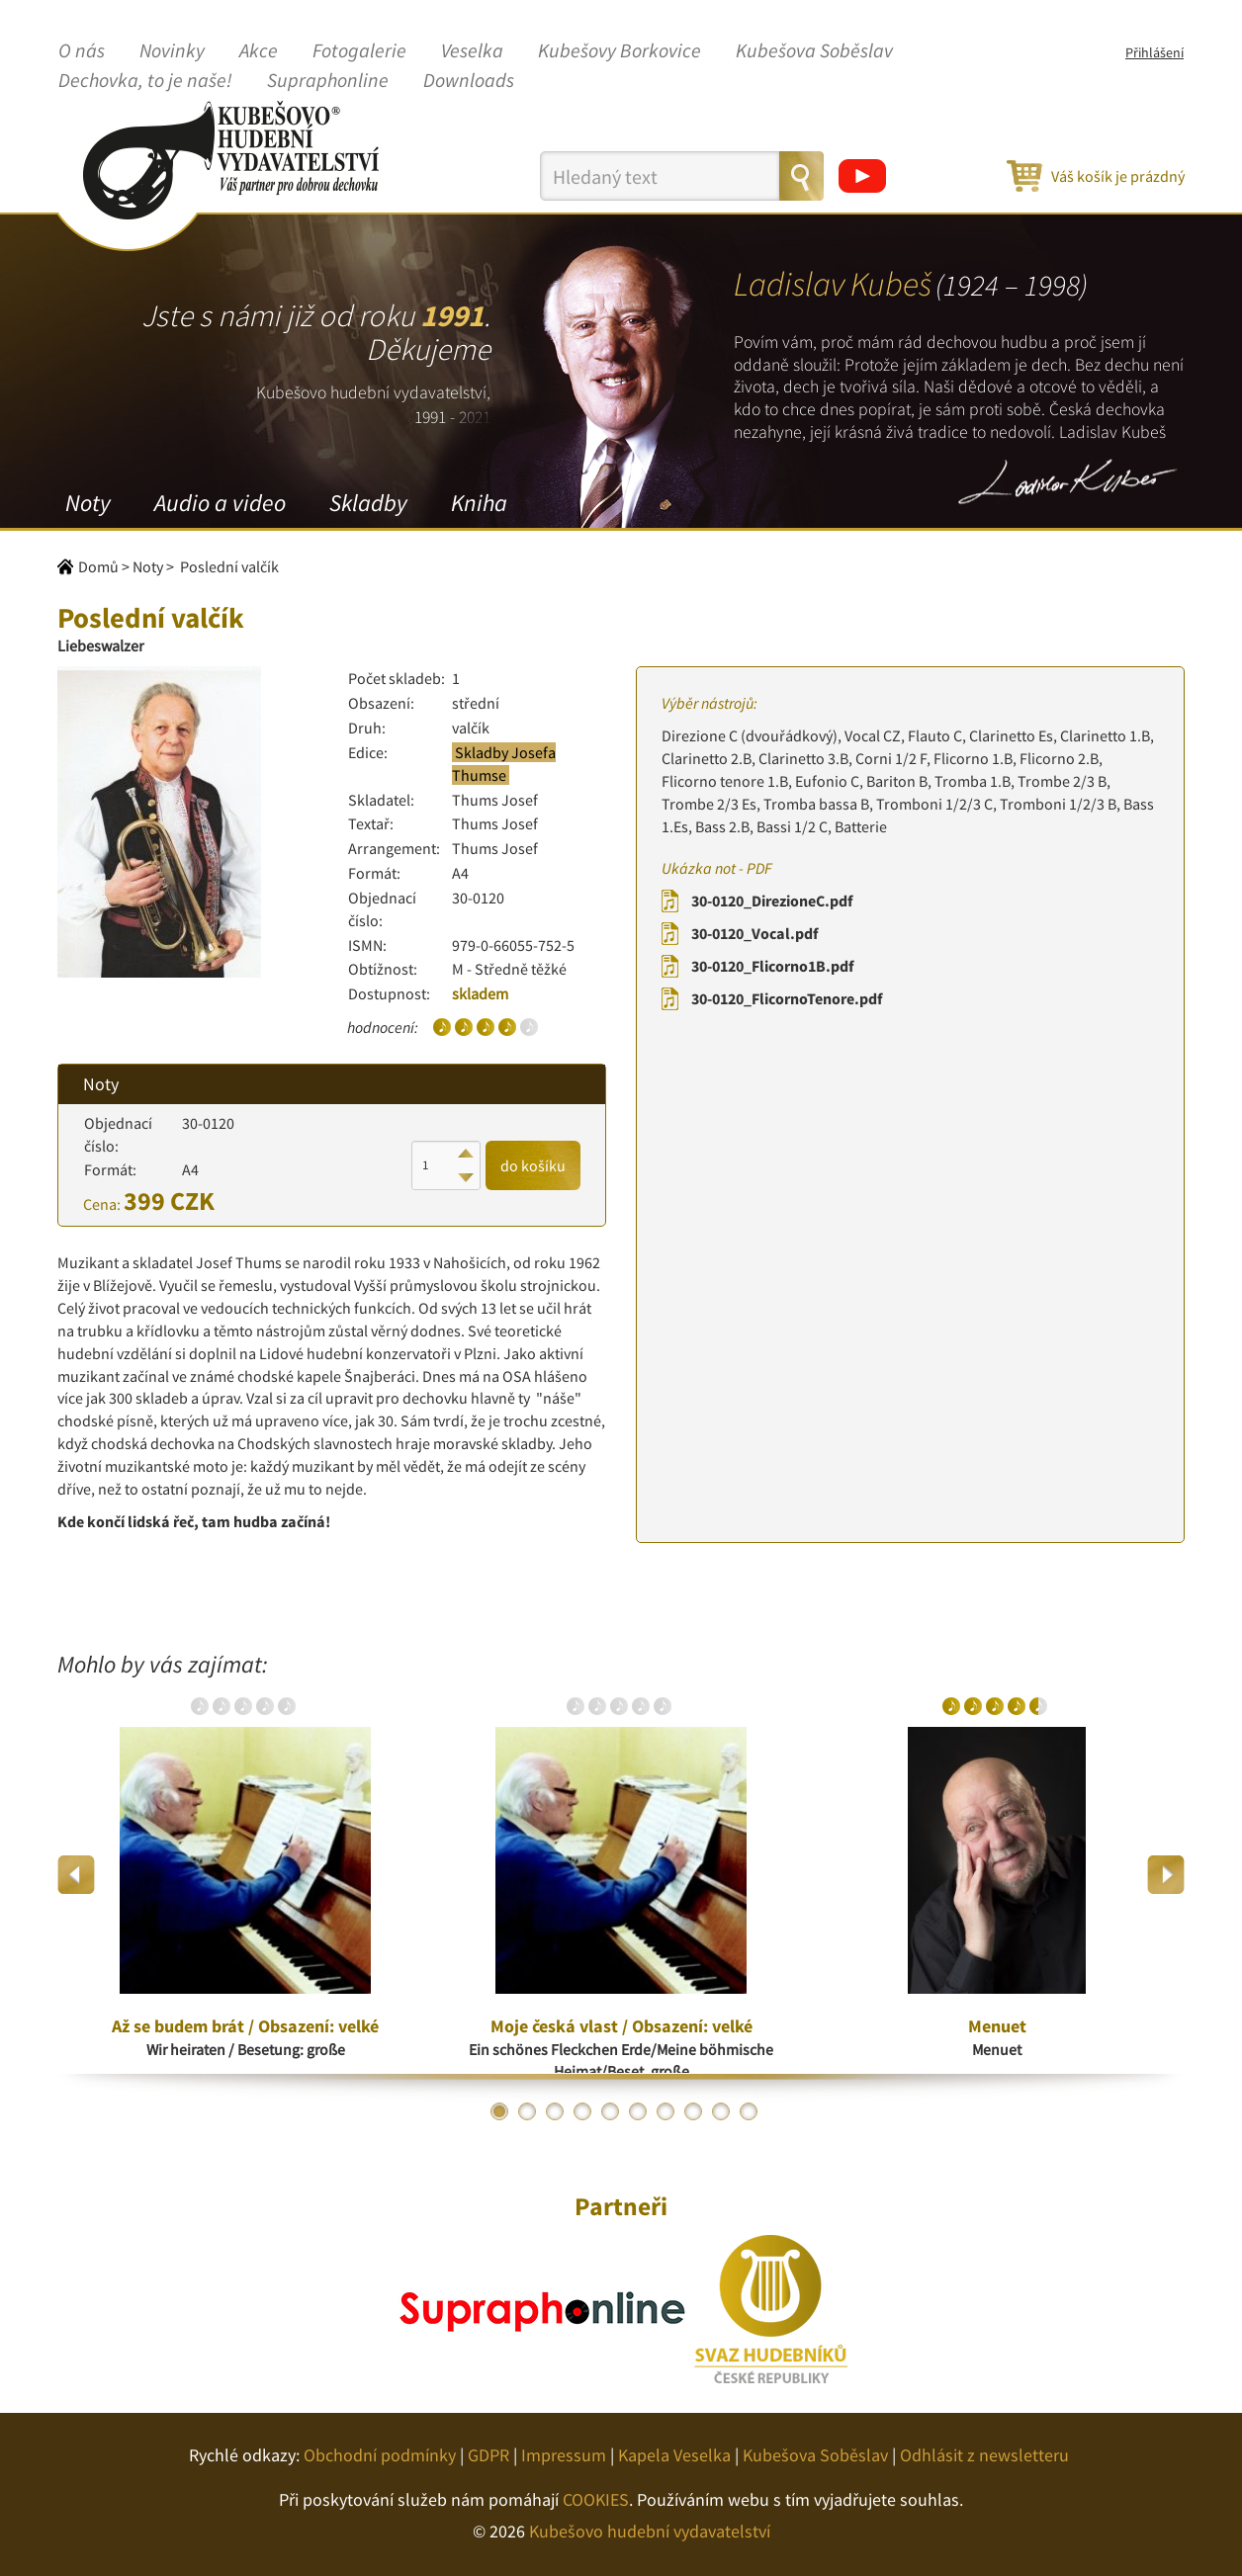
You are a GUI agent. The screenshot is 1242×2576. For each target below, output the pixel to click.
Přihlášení (1154, 52)
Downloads (468, 81)
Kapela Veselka (674, 2455)
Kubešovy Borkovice (619, 51)
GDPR (488, 2455)
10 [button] (748, 2111)
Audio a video (220, 502)
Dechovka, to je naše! (145, 81)
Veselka (472, 51)
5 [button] (610, 2111)
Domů (98, 566)
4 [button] (582, 2111)
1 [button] (499, 2111)
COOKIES (596, 2499)
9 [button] (721, 2111)
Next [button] (1165, 1874)
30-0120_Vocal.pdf (754, 933)
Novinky (172, 51)
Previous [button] (76, 1874)
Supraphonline (328, 81)
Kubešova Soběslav (814, 51)
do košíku (533, 1165)
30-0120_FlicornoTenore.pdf (786, 998)
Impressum (563, 2455)
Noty (88, 502)
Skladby (368, 502)
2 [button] (527, 2111)
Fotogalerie (359, 51)
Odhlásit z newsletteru (984, 2455)
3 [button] (555, 2111)
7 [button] (665, 2111)
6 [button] (638, 2111)
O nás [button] (81, 51)
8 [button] (693, 2111)
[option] (245, 1875)
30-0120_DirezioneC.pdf (771, 900)
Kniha (479, 502)
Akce (258, 51)
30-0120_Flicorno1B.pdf (772, 966)
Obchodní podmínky (380, 2455)
